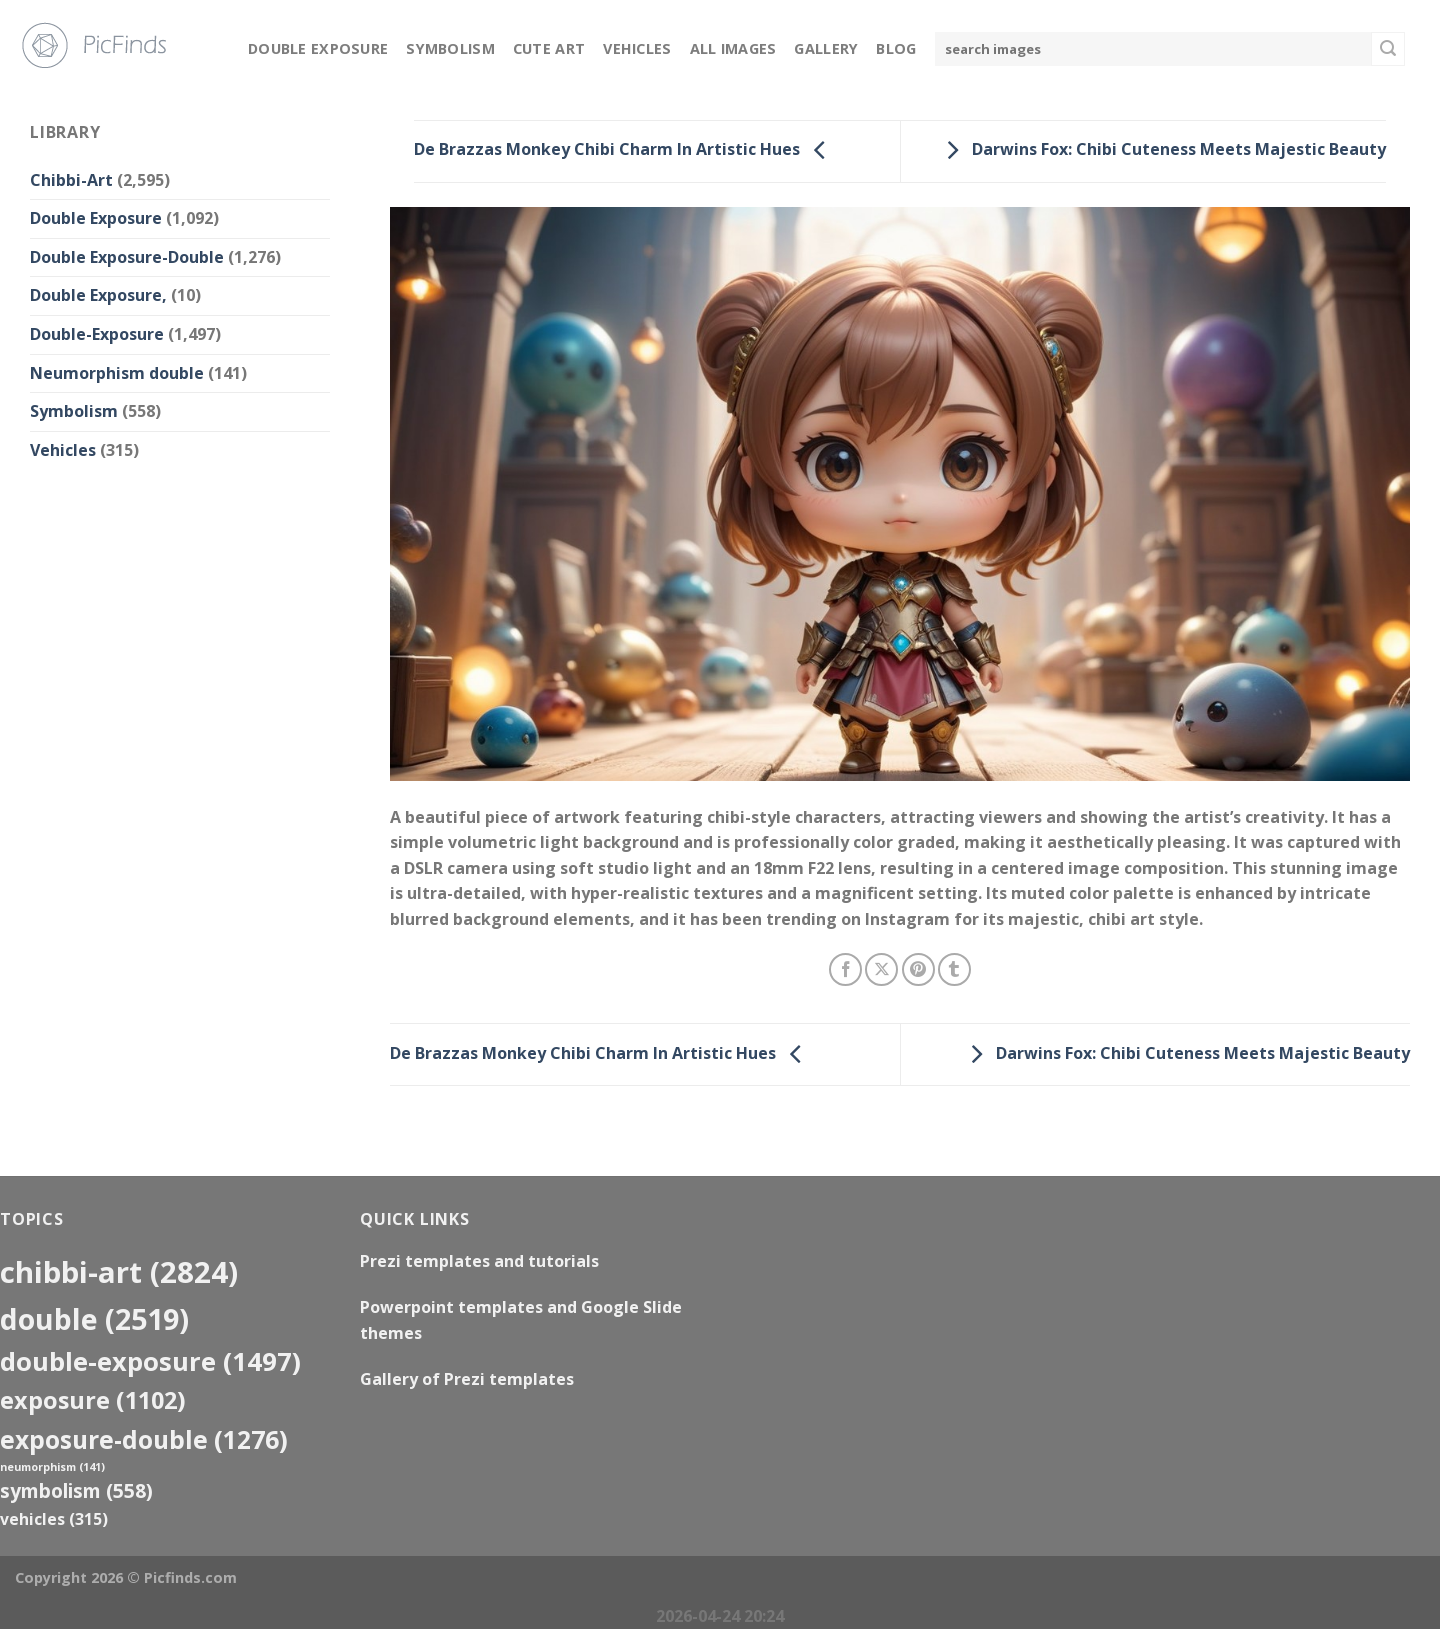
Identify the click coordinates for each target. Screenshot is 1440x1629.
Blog (896, 48)
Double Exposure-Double (127, 257)
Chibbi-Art (71, 180)
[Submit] (1388, 49)
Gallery (826, 48)
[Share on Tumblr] (954, 969)
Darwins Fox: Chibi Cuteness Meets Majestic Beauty (1161, 150)
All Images (733, 48)
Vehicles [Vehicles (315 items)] (54, 1519)
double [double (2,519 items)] (94, 1318)
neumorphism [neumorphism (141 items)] (52, 1467)
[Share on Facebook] (845, 969)
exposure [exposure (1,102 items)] (93, 1400)
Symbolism (450, 48)
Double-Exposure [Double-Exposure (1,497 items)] (150, 1361)
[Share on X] (881, 969)
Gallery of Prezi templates (467, 1379)
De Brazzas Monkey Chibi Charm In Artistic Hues (625, 150)
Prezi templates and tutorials (479, 1261)
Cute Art (549, 48)
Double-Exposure (97, 334)
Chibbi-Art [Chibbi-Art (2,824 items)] (119, 1272)
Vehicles (637, 48)
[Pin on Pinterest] (918, 969)
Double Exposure (318, 48)
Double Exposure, (98, 295)
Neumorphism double (117, 373)
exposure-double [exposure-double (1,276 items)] (144, 1439)
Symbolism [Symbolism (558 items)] (76, 1490)
